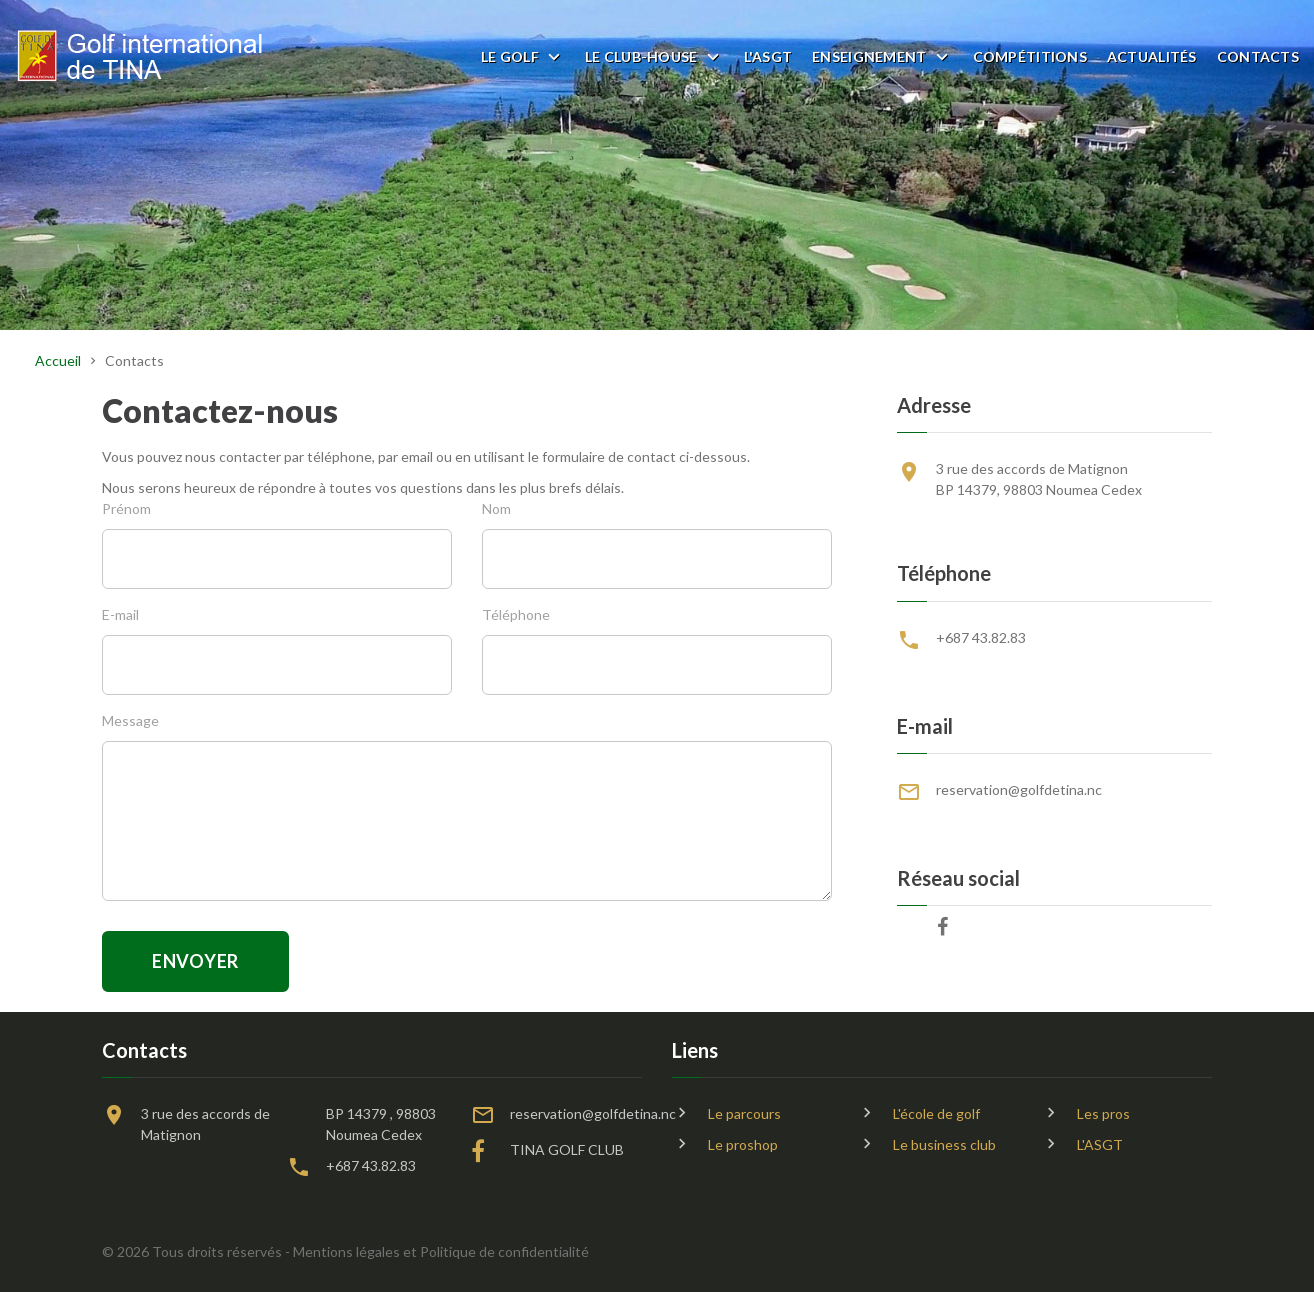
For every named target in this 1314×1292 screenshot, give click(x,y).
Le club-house (641, 57)
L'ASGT (768, 57)
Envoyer (195, 961)
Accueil (58, 360)
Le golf (510, 57)
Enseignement (869, 57)
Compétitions (1030, 57)
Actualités (1152, 57)
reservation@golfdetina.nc (1019, 789)
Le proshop (743, 1144)
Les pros (1103, 1113)
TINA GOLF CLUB (567, 1149)
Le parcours (744, 1113)
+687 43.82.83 (981, 637)
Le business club (944, 1144)
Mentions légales (346, 1251)
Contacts (1258, 57)
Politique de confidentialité (504, 1251)
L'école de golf (936, 1113)
